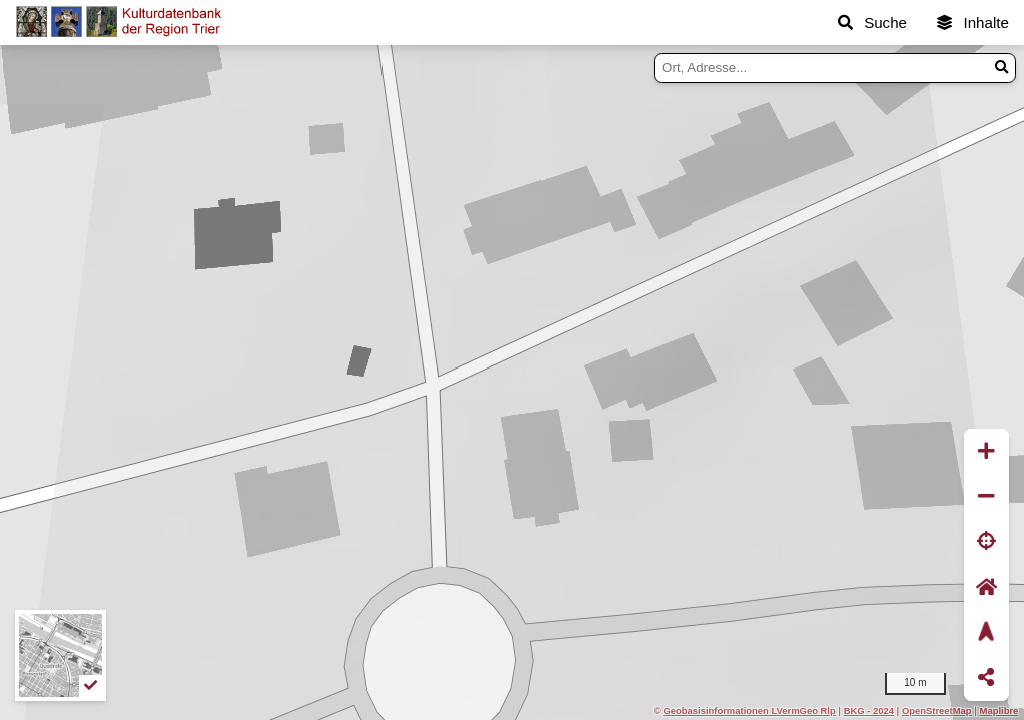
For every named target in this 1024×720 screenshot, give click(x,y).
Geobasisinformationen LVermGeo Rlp (749, 710)
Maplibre (999, 710)
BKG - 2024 (869, 710)
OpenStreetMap (937, 710)
